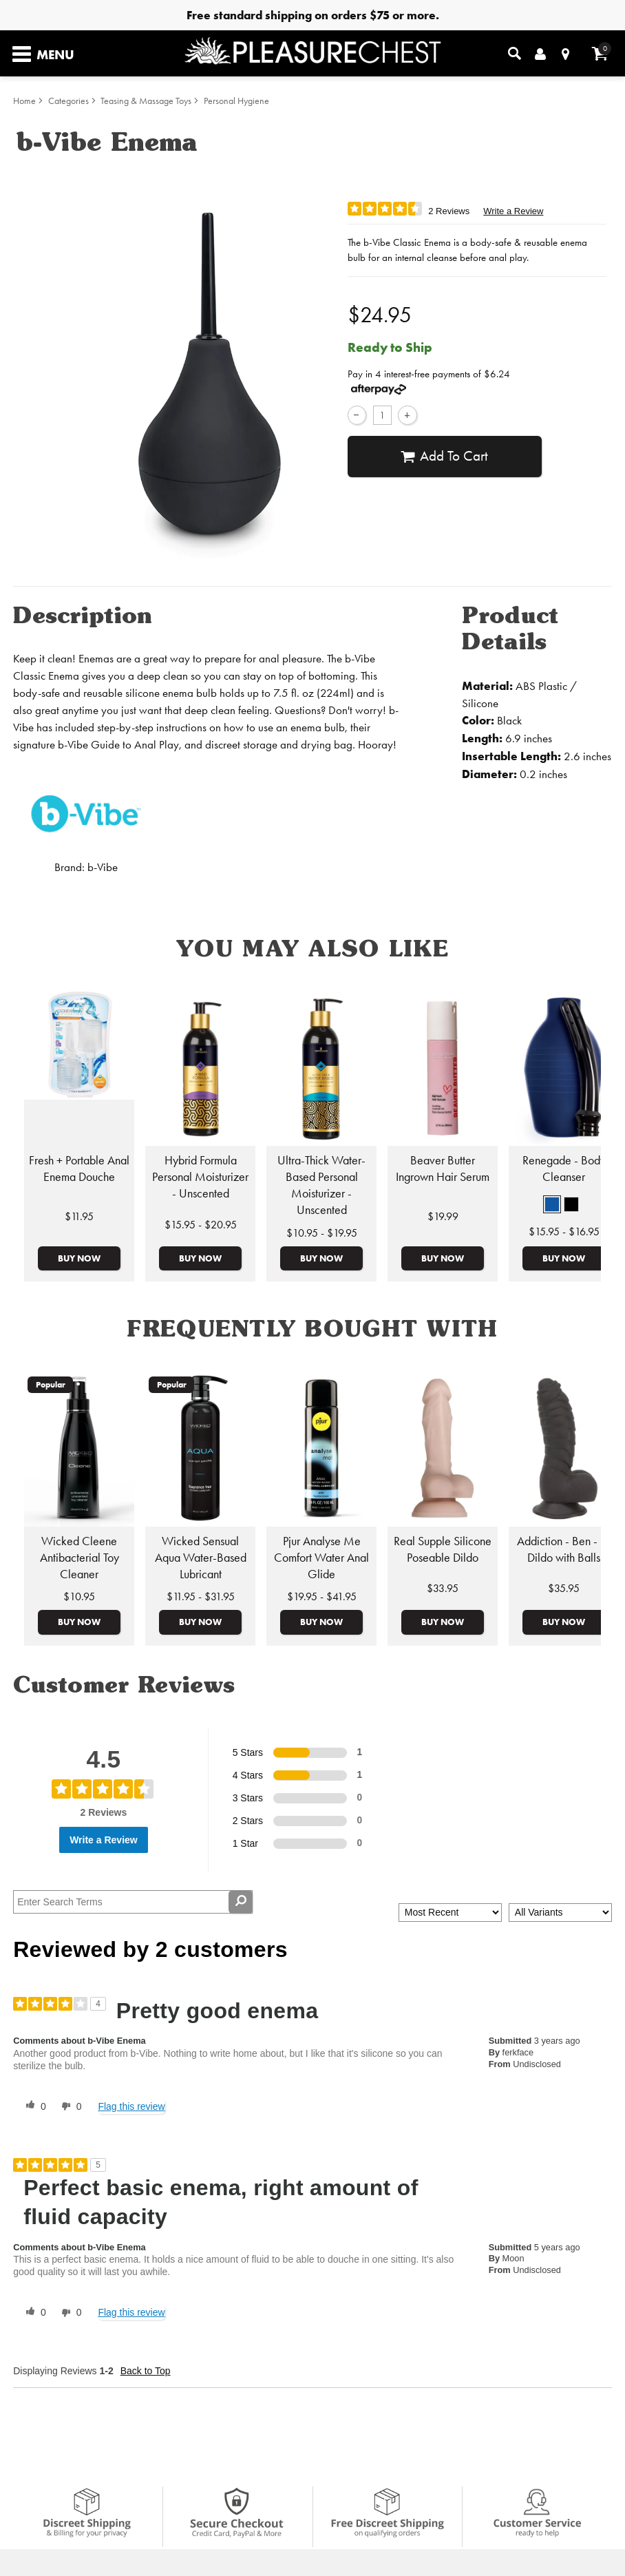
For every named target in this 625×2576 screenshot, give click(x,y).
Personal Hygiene (236, 101)
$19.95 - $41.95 (322, 1596)
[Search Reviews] (133, 1902)
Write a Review (513, 211)
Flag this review (131, 2106)
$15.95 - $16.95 (564, 1231)
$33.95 (442, 1588)
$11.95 (79, 1216)
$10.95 (79, 1596)
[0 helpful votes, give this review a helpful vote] (33, 2106)
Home (24, 101)
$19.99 (442, 1216)
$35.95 (564, 1588)
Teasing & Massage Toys (145, 101)
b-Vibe (102, 867)
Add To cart (444, 456)
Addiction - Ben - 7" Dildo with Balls (564, 1549)
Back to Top (145, 2370)
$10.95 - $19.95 (321, 1232)
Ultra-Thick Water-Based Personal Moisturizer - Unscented (321, 1185)
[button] (552, 1204)
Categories (68, 101)
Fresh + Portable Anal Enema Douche (79, 1168)
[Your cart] (599, 53)
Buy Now (79, 1258)
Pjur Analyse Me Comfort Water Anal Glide (321, 1557)
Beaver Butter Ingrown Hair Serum (442, 1168)
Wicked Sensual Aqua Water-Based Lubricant (200, 1557)
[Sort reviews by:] (450, 1912)
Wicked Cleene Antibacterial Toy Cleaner (79, 1557)
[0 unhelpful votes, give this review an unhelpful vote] (69, 2106)
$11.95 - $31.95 (201, 1596)
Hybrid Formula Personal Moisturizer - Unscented (200, 1177)
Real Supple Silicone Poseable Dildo (442, 1549)
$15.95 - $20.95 (201, 1224)
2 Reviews (448, 211)
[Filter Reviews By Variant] (560, 1912)
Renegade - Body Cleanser (564, 1168)
